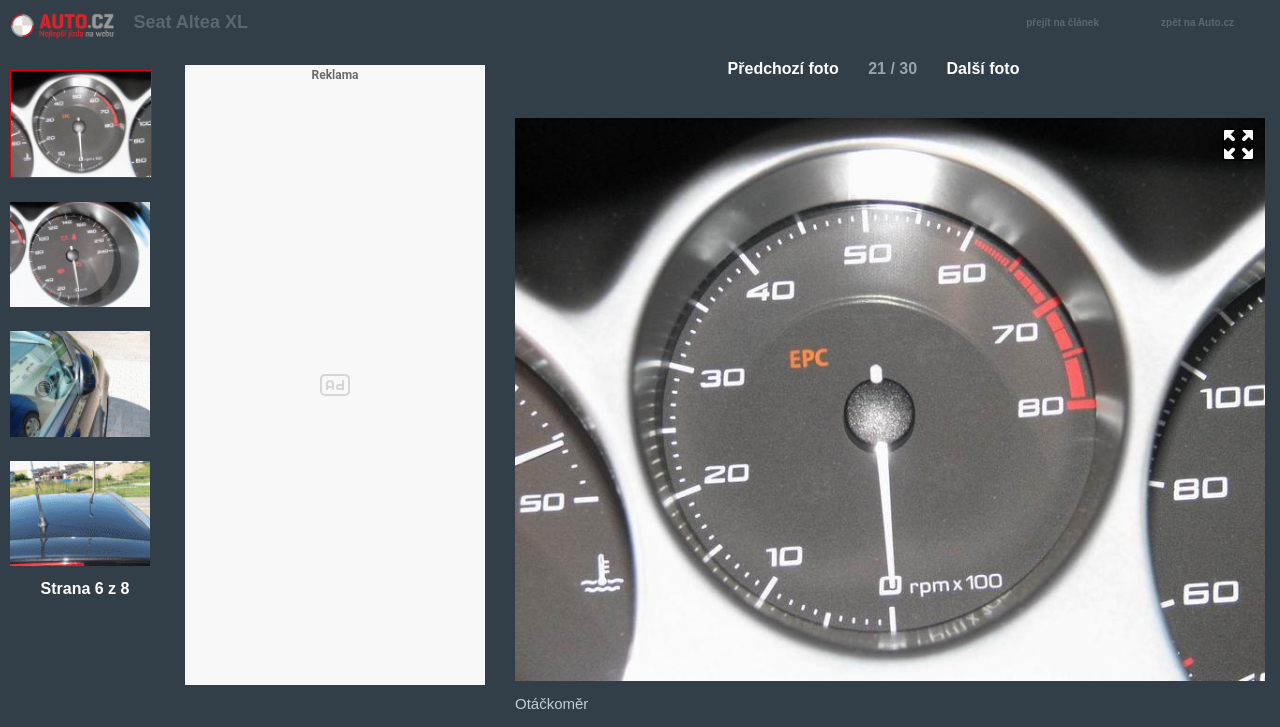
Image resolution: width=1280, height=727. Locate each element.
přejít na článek (1068, 23)
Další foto (991, 68)
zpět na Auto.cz (1208, 23)
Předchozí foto (775, 68)
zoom (1238, 144)
